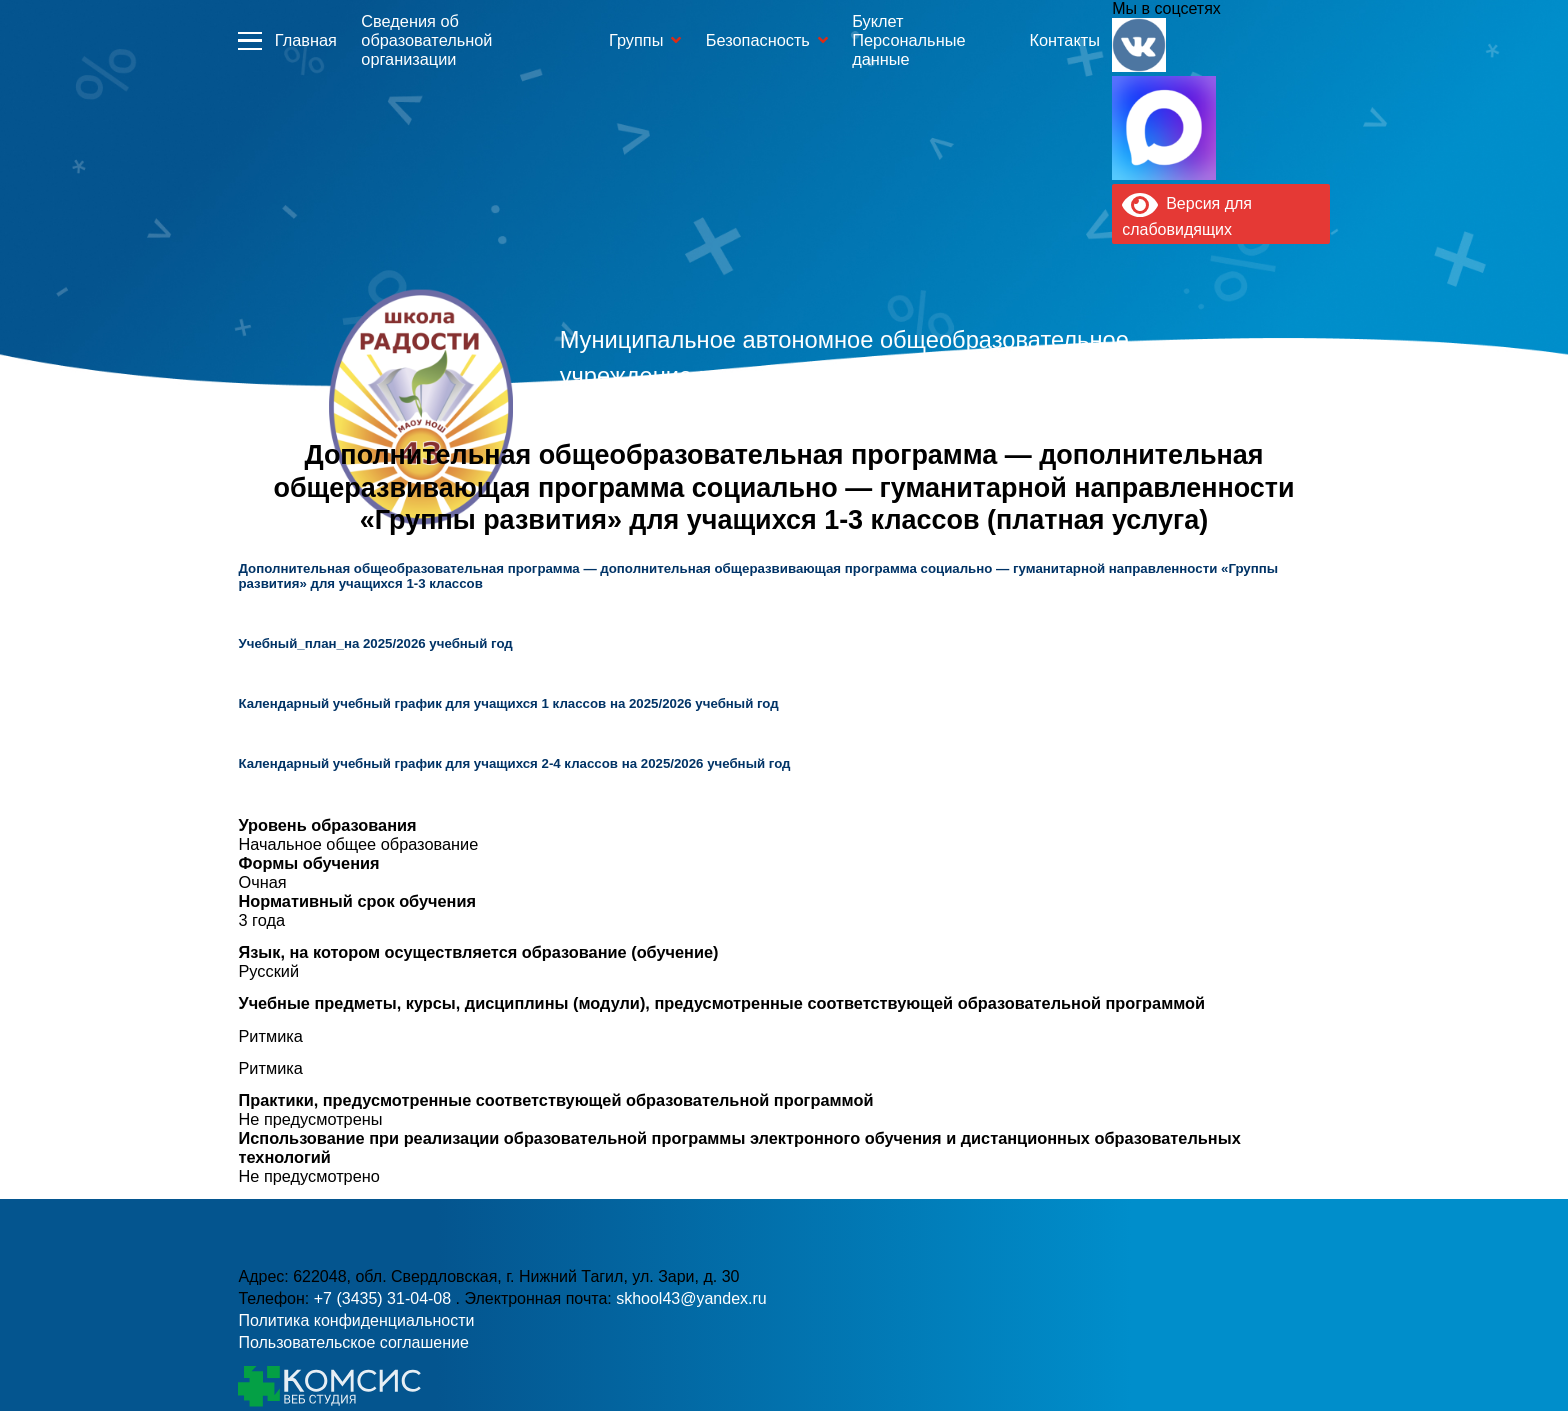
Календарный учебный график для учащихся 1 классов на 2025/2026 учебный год (508, 703)
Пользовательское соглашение (353, 1342)
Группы (636, 40)
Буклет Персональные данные (908, 40)
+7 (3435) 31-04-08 (385, 1298)
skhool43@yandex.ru (691, 1298)
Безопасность (758, 40)
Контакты (1064, 40)
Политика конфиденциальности (356, 1320)
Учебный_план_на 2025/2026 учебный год (375, 643)
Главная (306, 40)
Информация (250, 40)
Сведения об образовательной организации (426, 40)
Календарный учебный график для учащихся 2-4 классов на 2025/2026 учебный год (514, 763)
